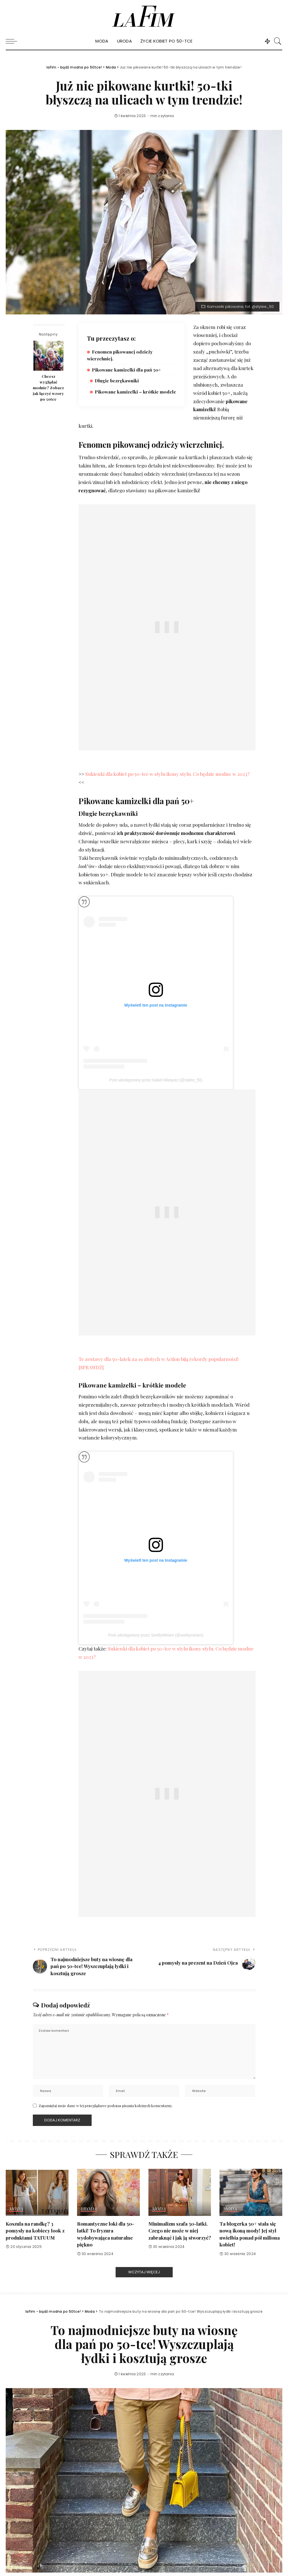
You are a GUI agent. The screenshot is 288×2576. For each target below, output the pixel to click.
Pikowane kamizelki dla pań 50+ (126, 370)
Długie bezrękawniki (117, 381)
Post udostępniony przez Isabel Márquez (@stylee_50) (155, 1080)
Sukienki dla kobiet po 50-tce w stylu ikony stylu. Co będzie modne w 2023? (167, 774)
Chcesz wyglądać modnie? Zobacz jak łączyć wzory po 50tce (48, 387)
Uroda (88, 2209)
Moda (16, 2209)
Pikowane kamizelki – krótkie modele (135, 392)
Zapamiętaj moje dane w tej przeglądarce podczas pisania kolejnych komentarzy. (105, 2105)
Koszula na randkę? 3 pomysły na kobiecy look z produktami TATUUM (35, 2230)
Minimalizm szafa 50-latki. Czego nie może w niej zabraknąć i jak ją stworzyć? (179, 2230)
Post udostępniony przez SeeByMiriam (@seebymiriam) (155, 1635)
